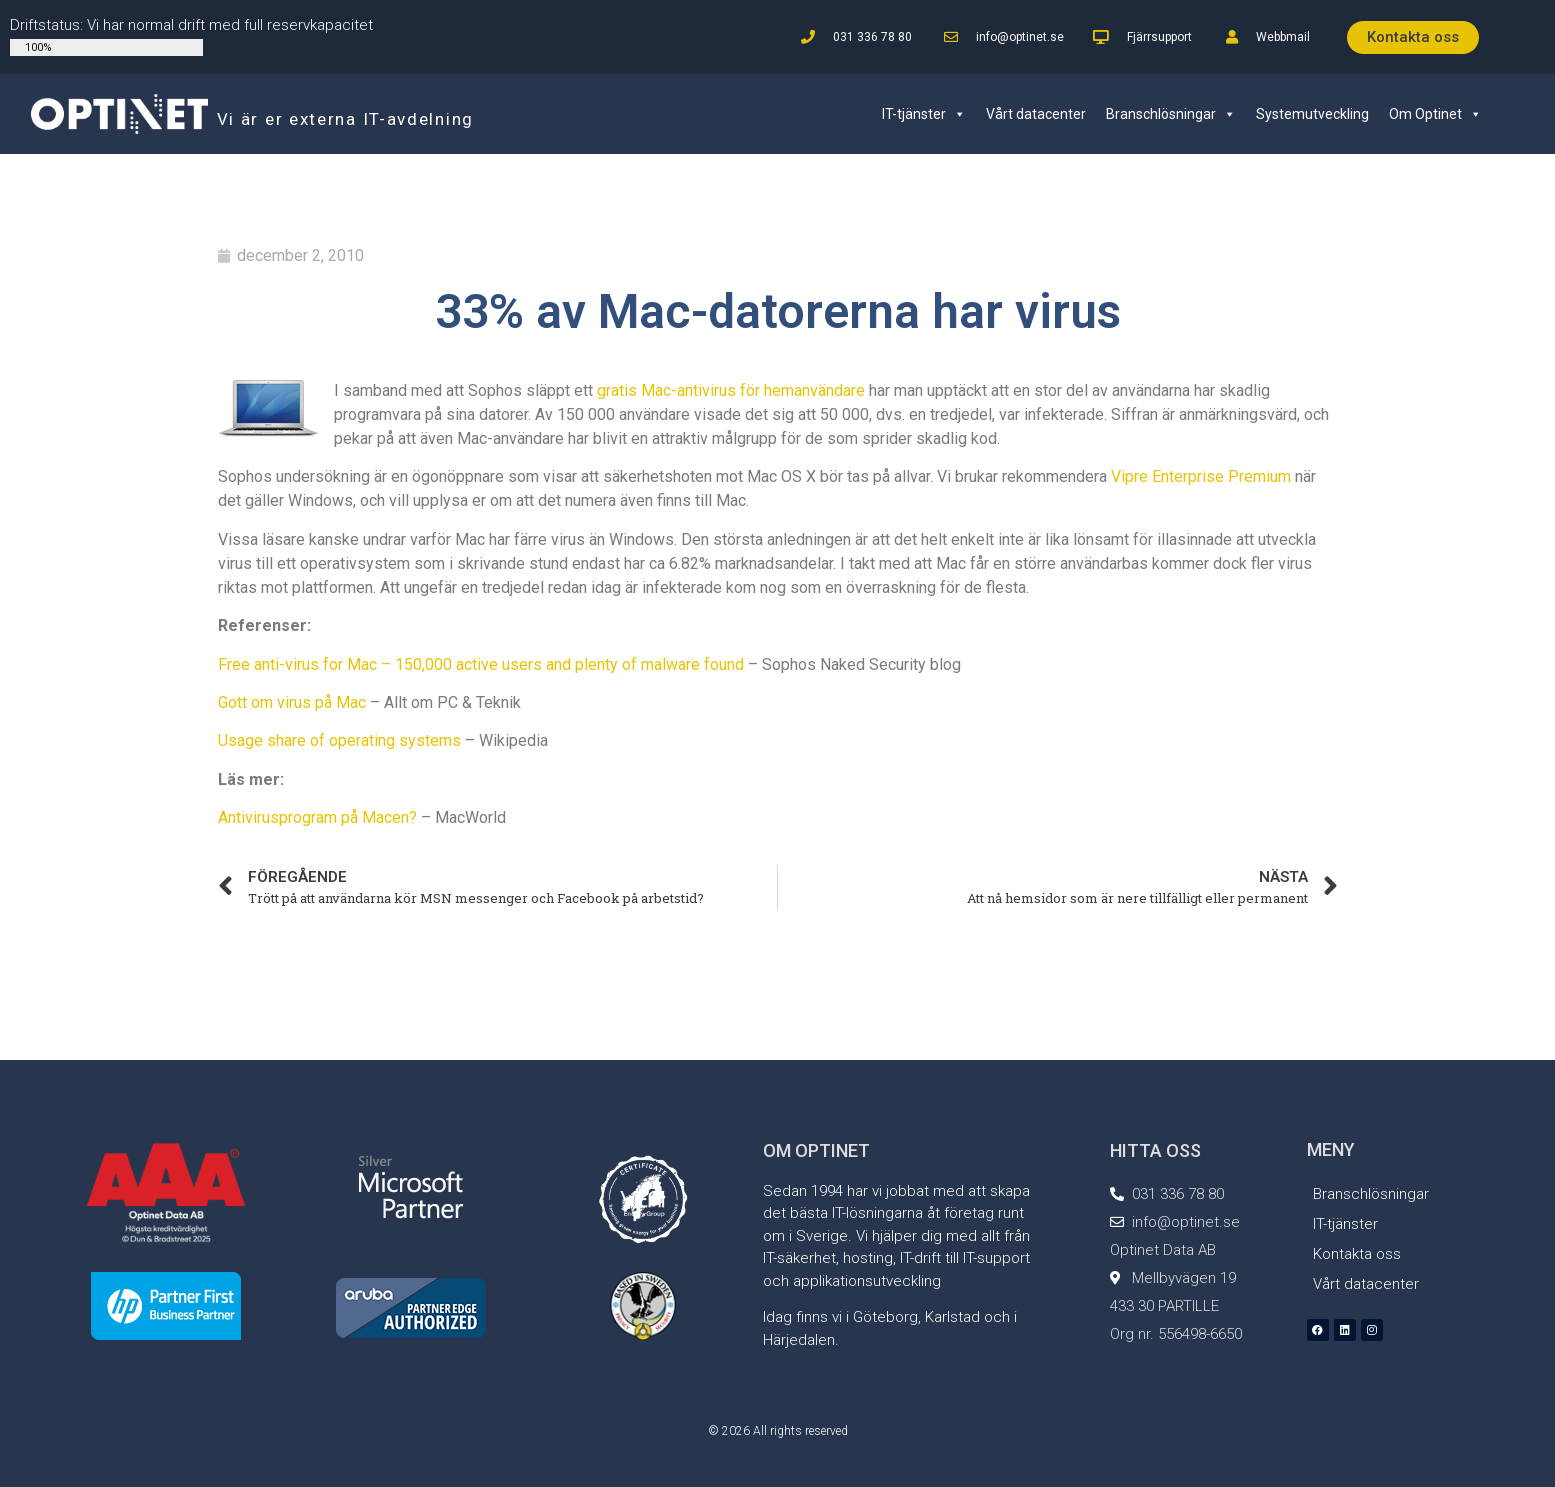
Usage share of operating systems (339, 740)
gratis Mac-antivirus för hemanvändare (731, 390)
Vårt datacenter (1036, 114)
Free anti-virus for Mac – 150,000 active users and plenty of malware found (481, 664)
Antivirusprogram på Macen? (317, 817)
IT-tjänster (924, 114)
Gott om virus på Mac (292, 702)
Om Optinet (1435, 114)
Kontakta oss (1357, 1254)
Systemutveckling (1312, 114)
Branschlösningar (1171, 114)
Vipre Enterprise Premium (1201, 476)
